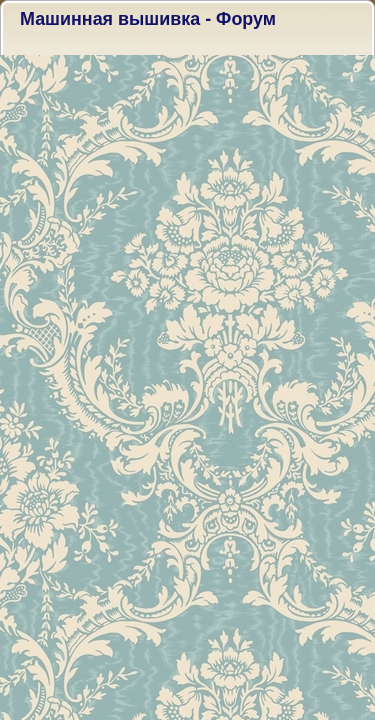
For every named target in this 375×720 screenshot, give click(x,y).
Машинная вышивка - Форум (148, 19)
